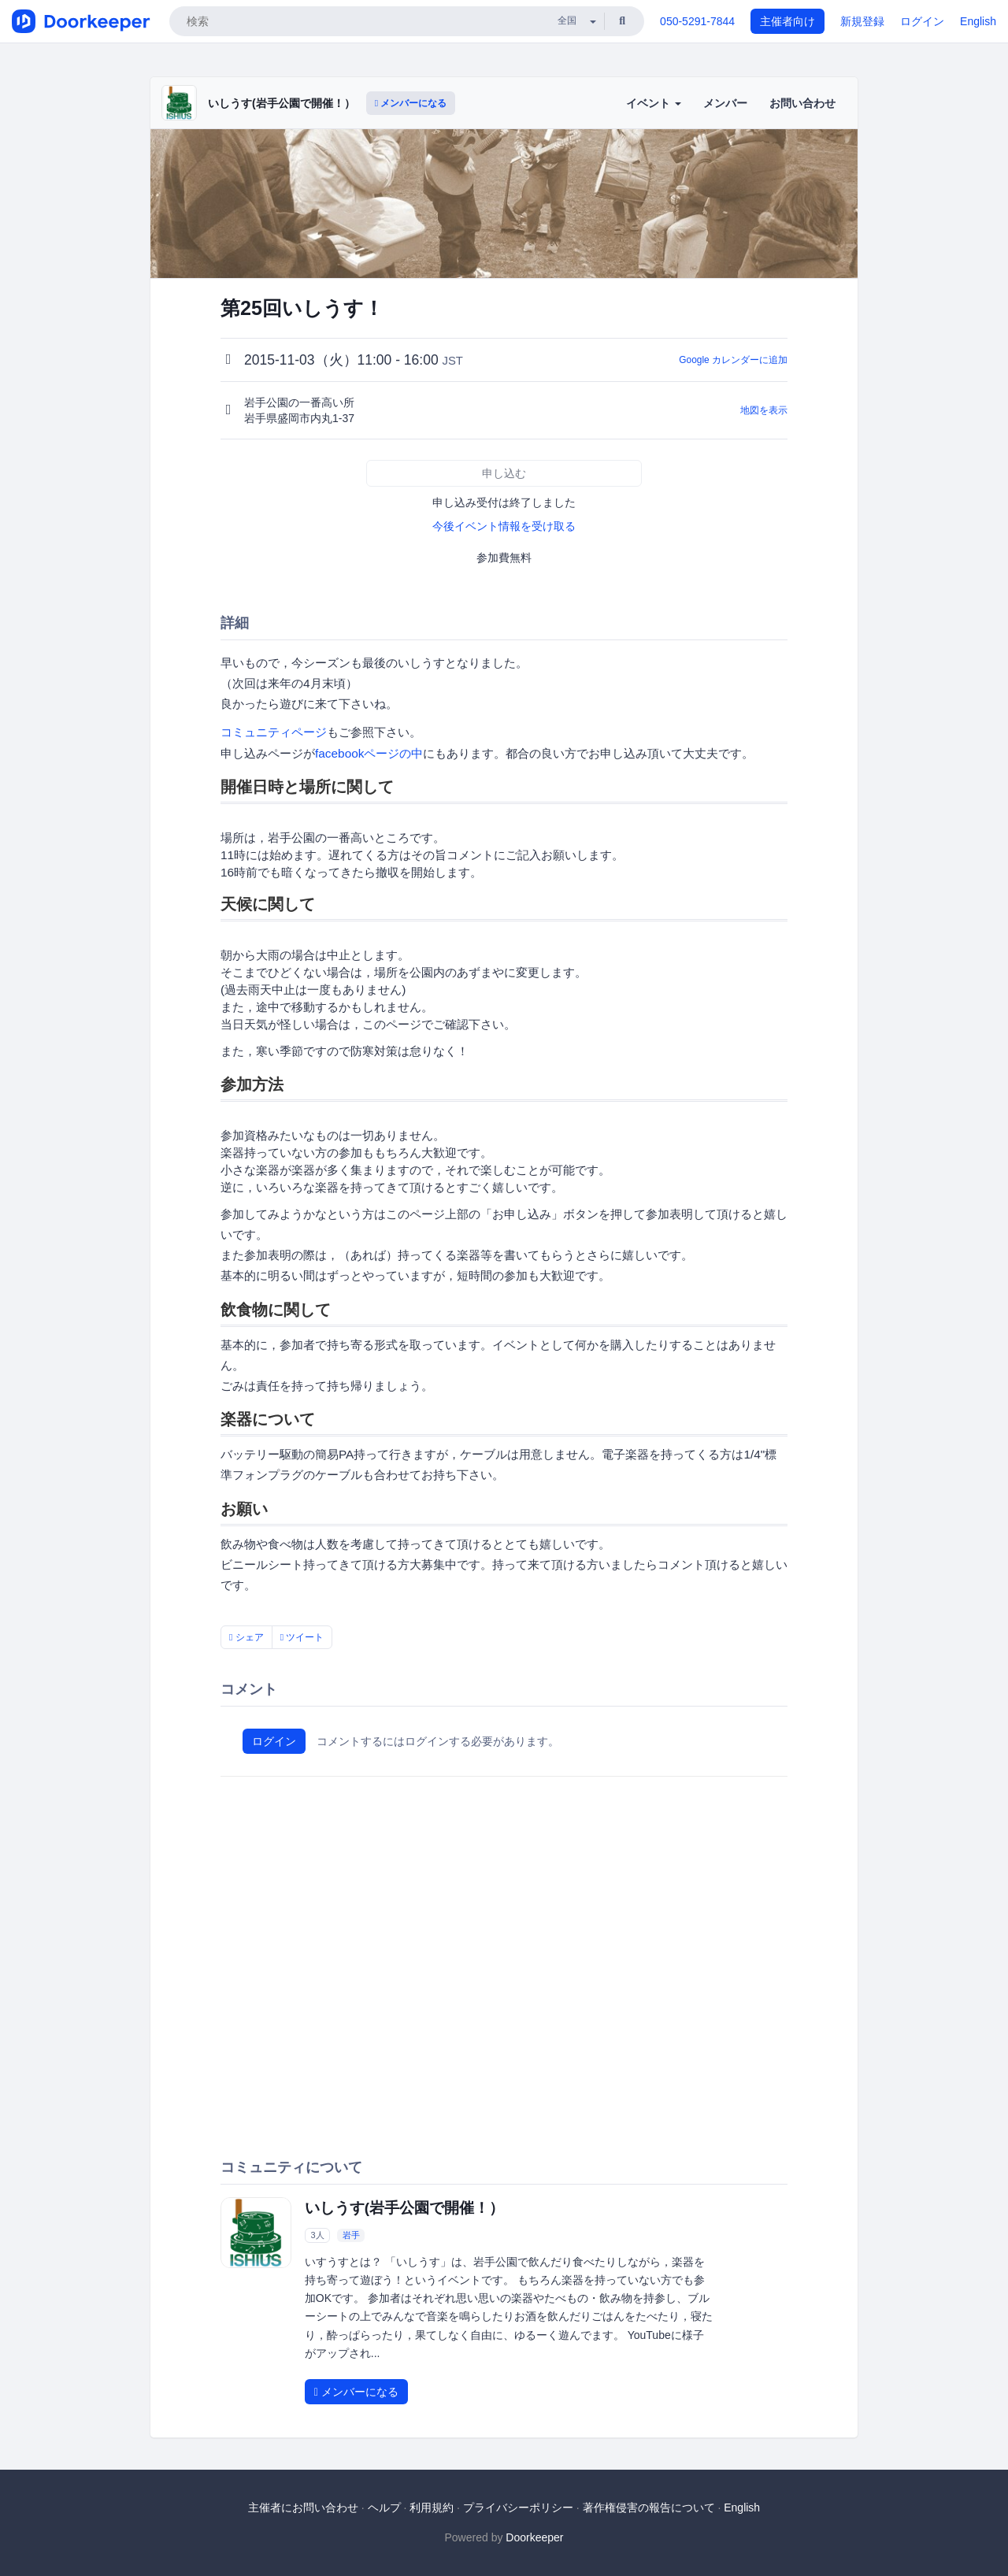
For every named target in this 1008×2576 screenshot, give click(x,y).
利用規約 (432, 2507)
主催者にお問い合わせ (303, 2507)
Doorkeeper (534, 2537)
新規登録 (862, 21)
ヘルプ (384, 2507)
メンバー (725, 103)
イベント (653, 103)
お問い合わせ (802, 103)
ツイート (302, 1637)
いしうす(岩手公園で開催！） (281, 103)
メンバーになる (411, 103)
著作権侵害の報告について (649, 2507)
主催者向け (787, 21)
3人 (317, 2235)
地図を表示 (764, 410)
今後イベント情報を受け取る (504, 526)
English (978, 21)
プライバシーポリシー (518, 2507)
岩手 (351, 2235)
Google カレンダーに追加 (733, 359)
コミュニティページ (273, 732)
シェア (246, 1637)
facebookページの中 (369, 753)
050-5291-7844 (697, 21)
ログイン (922, 21)
